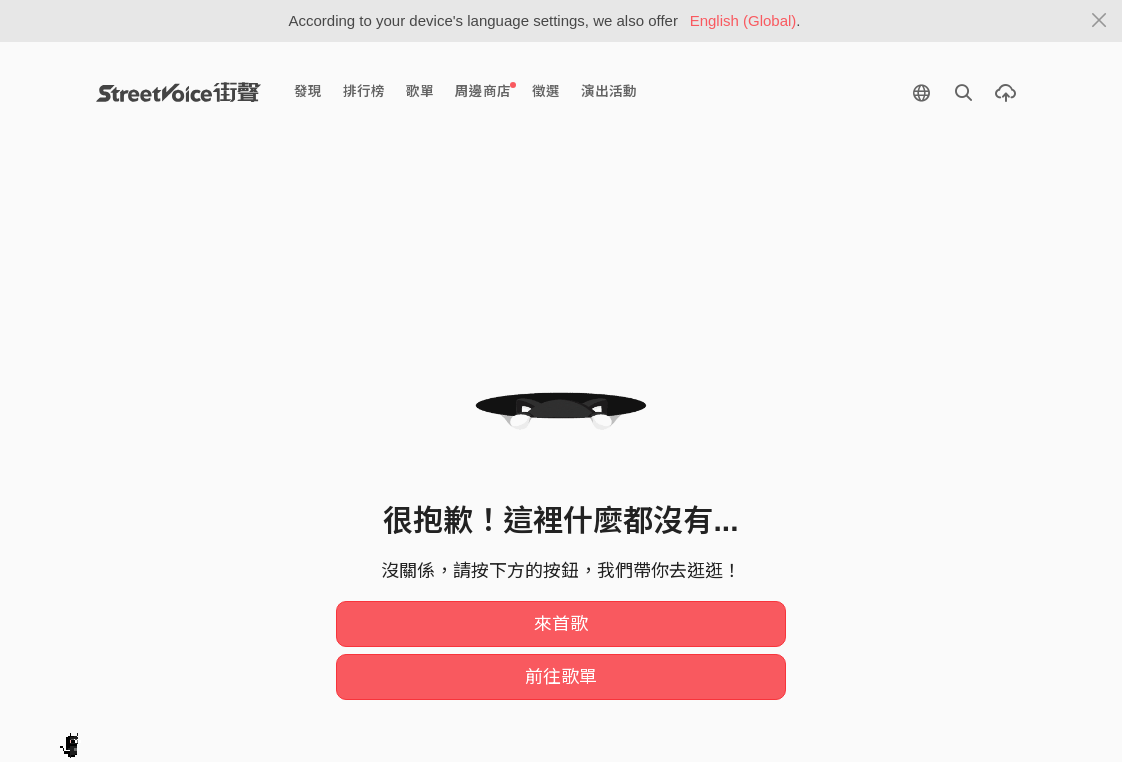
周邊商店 (485, 90)
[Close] (1099, 21)
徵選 (546, 91)
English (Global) (743, 20)
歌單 (420, 91)
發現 (308, 91)
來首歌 (561, 624)
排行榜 (364, 91)
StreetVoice (178, 92)
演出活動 (609, 91)
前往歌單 (561, 677)
